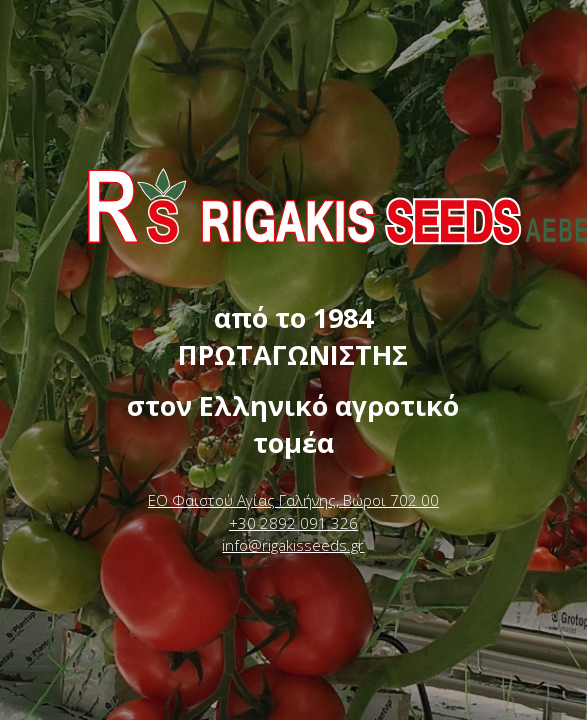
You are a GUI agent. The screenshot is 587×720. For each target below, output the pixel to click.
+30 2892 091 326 (293, 523)
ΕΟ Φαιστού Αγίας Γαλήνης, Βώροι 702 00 (293, 500)
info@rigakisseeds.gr (293, 545)
